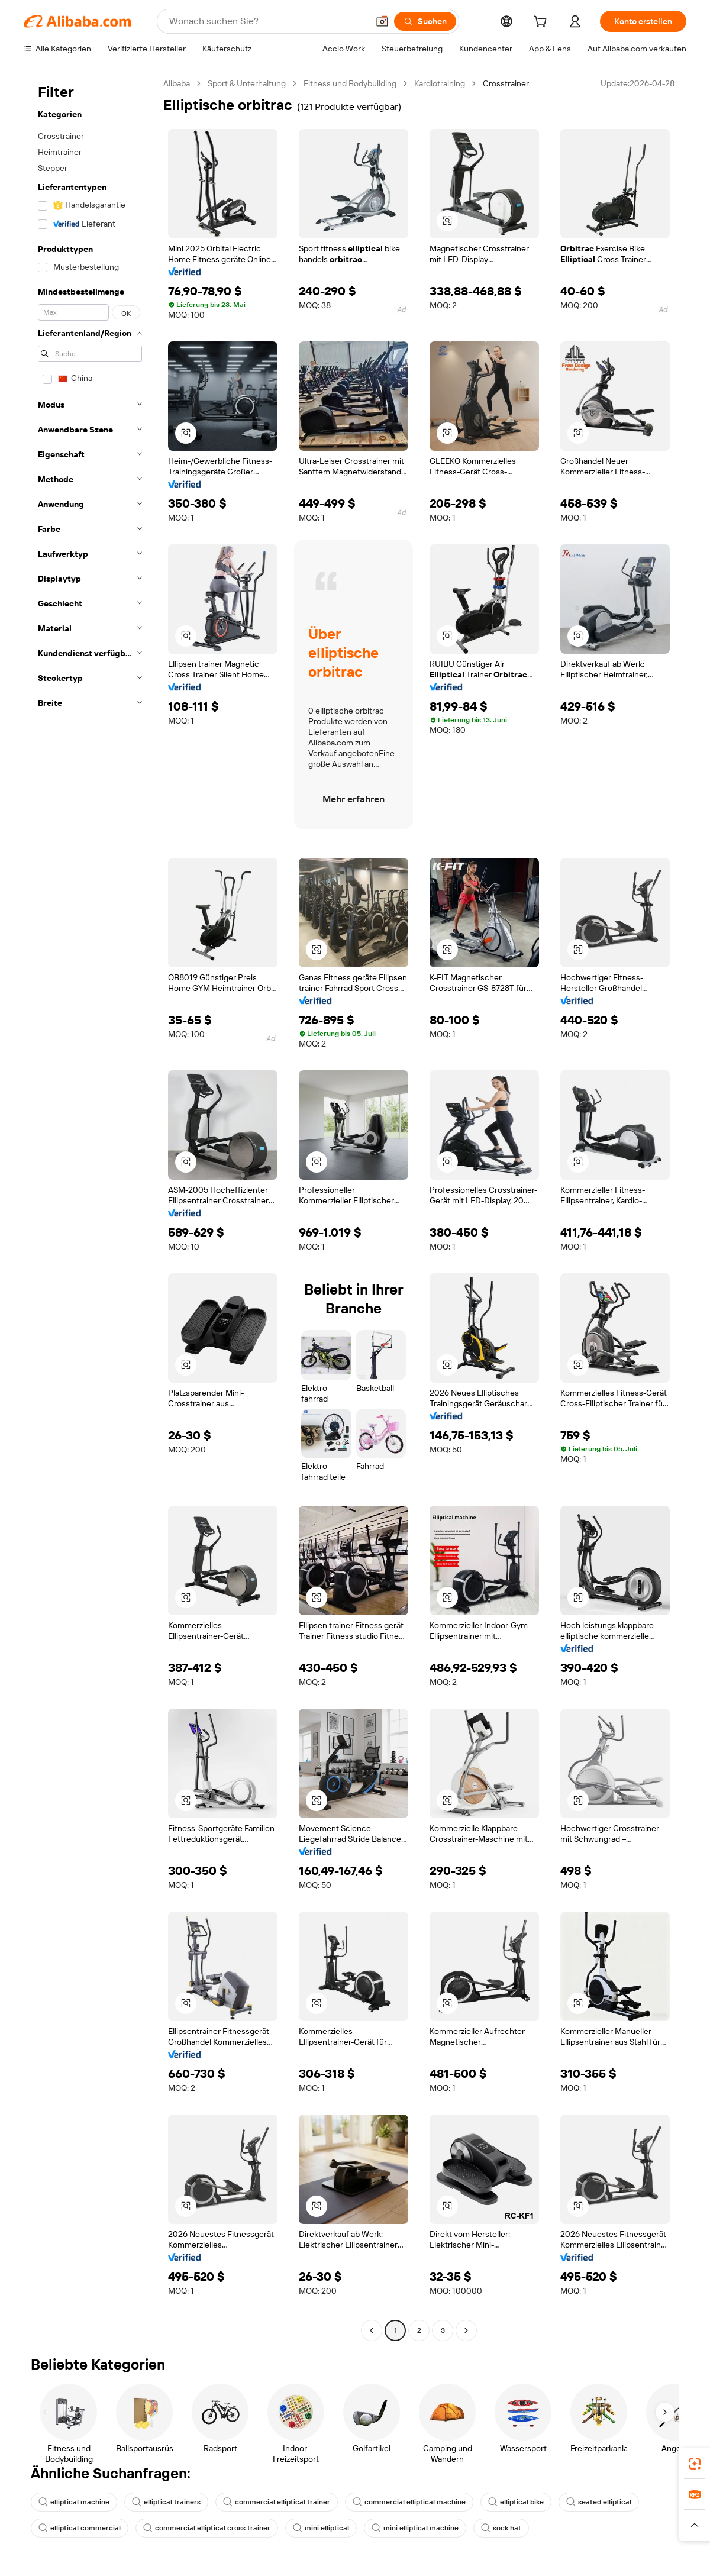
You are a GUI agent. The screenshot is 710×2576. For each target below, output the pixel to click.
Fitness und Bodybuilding (350, 83)
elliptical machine (73, 2502)
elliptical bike (516, 2502)
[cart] (542, 23)
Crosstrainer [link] (506, 83)
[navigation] (90, 1208)
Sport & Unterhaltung (247, 83)
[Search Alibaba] (267, 21)
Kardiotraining (439, 83)
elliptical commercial (79, 2528)
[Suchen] (425, 21)
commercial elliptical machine (409, 2502)
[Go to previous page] (371, 2330)
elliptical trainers (166, 2502)
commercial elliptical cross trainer (206, 2528)
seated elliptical (598, 2502)
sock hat (501, 2528)
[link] (694, 2463)
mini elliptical (321, 2528)
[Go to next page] (466, 2330)
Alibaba (176, 83)
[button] (382, 21)
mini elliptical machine (415, 2528)
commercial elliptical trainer (276, 2502)
